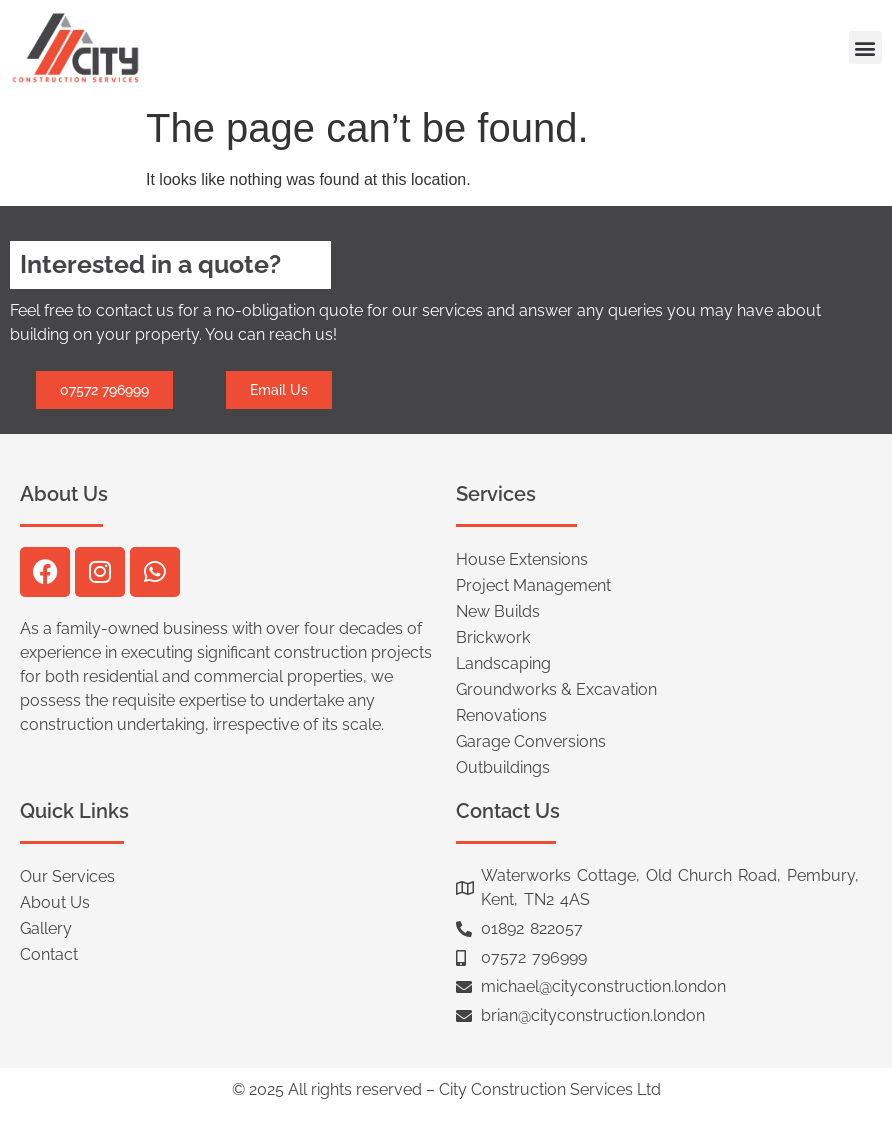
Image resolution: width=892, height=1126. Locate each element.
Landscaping (503, 663)
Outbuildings (503, 767)
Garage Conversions (531, 741)
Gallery (46, 928)
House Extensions (522, 559)
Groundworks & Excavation (556, 689)
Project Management (533, 585)
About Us (55, 902)
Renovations (501, 715)
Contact (49, 954)
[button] (865, 47)
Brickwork (493, 637)
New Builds (498, 611)
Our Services (67, 876)
